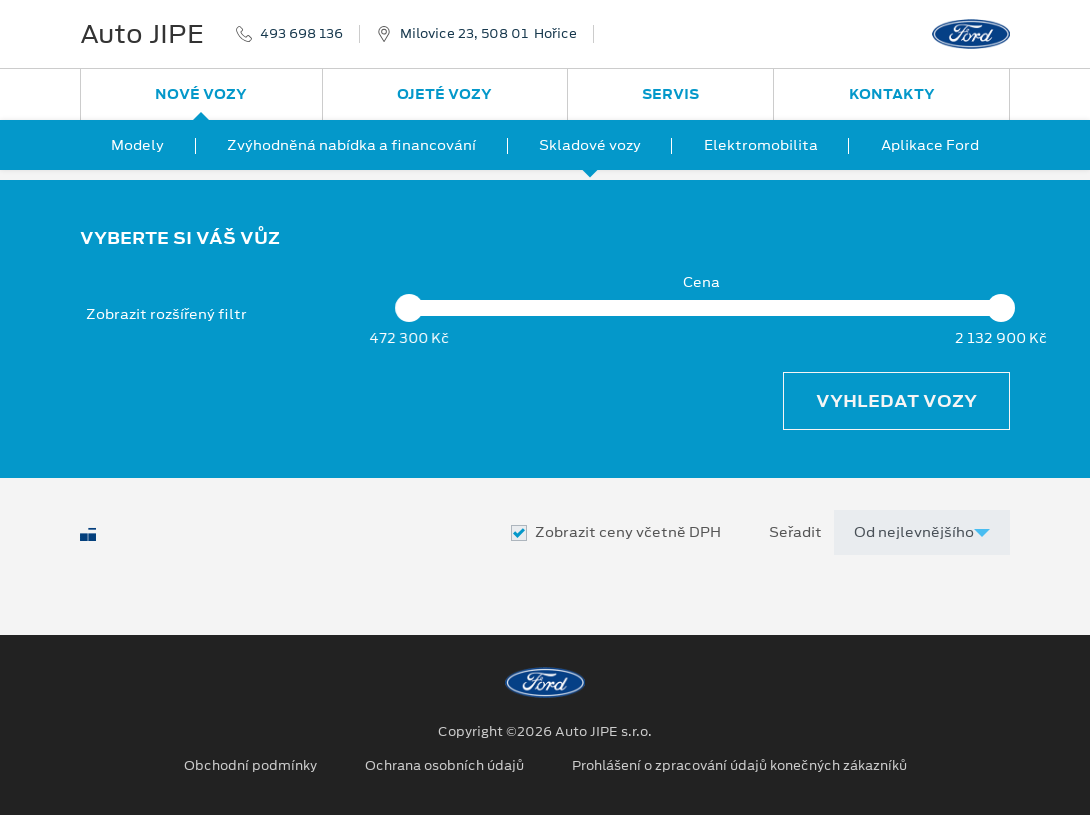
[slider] (409, 308)
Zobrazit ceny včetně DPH (628, 532)
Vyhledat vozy (896, 401)
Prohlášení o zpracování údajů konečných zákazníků (739, 766)
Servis (670, 94)
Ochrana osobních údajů (444, 766)
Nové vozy (201, 94)
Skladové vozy (590, 145)
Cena (701, 282)
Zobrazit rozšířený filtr (166, 314)
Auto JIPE (142, 34)
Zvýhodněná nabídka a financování (351, 145)
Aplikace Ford (930, 145)
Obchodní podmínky (250, 766)
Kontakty (892, 94)
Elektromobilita (761, 145)
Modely (137, 145)
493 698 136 (301, 34)
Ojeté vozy (444, 94)
